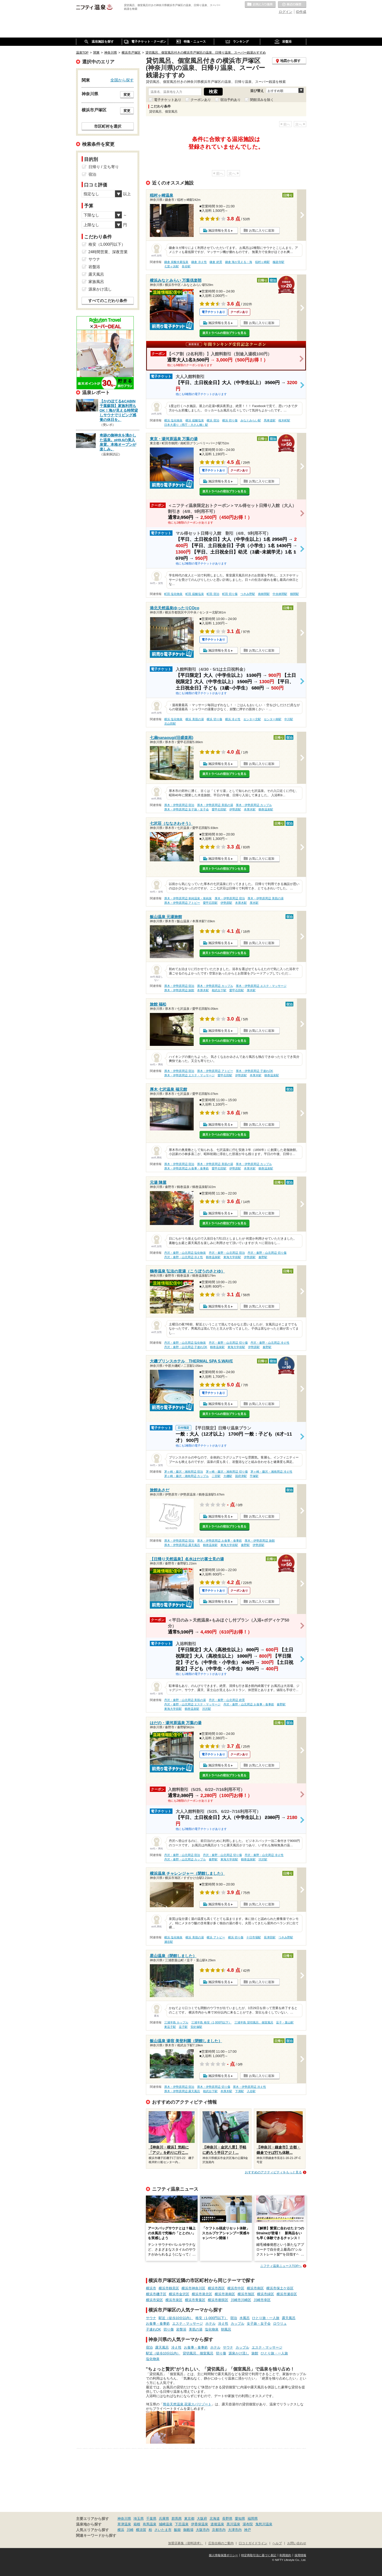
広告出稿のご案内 (221, 2543)
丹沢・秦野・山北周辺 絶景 (227, 1700)
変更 (127, 95)
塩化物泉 (212, 2329)
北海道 (215, 2518)
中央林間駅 (280, 594)
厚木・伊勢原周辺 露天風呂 (182, 1545)
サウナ (151, 2318)
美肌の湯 (195, 2329)
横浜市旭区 (246, 2294)
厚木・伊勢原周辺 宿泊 (179, 805)
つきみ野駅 (247, 594)
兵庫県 (164, 2518)
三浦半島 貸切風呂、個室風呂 (253, 2022)
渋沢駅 (206, 1709)
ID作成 (301, 12)
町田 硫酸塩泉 (194, 594)
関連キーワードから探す (96, 2535)
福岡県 (253, 2518)
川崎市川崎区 (241, 2300)
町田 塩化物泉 (173, 594)
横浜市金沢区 (179, 2294)
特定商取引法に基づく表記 (258, 2555)
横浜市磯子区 (156, 2294)
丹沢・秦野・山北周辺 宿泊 (227, 1252)
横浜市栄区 (154, 2300)
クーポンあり (201, 100)
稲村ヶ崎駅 (262, 262)
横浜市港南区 (225, 2294)
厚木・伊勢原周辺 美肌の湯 (215, 805)
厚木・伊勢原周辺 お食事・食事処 (186, 1168)
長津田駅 (270, 1937)
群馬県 (177, 2518)
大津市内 (235, 2530)
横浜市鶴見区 (169, 2288)
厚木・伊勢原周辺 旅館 (179, 990)
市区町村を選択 (107, 126)
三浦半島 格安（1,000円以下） (211, 2022)
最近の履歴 (292, 4)
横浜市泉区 (173, 2300)
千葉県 (151, 2518)
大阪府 (202, 2518)
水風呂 (244, 2318)
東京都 (189, 2518)
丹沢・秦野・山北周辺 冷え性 (183, 1257)
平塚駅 (254, 1476)
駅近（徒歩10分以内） (176, 2318)
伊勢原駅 (235, 809)
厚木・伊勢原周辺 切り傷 (213, 2087)
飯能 (177, 2530)
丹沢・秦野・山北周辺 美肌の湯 (185, 1700)
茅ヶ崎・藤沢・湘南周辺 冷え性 (271, 1471)
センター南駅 (272, 719)
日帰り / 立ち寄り (103, 167)
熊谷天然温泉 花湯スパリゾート (187, 2404)
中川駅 (288, 719)
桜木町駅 (284, 420)
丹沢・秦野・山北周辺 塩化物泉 (185, 1252)
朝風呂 (226, 2329)
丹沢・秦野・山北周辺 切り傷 (267, 1252)
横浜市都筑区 (218, 2300)
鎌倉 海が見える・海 (238, 262)
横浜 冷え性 (232, 719)
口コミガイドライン (253, 2543)
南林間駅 (264, 594)
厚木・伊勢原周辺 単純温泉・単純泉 (188, 898)
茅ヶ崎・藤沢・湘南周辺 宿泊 (183, 1471)
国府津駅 (241, 1476)
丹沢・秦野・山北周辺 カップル (185, 1859)
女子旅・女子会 (259, 2323)
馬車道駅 (270, 420)
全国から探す (122, 80)
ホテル (210, 2323)
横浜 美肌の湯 (194, 719)
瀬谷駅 (168, 1942)
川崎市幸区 (262, 2300)
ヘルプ (277, 2543)
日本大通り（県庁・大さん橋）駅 (186, 425)
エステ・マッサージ (187, 2323)
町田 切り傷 (230, 594)
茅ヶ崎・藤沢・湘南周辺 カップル (186, 1476)
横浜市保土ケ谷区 (280, 2288)
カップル (237, 2323)
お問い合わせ (296, 2543)
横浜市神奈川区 (193, 2288)
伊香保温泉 (199, 2524)
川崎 (130, 2530)
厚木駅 (254, 902)
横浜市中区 (235, 2288)
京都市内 (219, 2530)
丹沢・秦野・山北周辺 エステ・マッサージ (192, 1704)
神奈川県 (124, 2518)
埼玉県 (139, 2518)
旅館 (254, 2353)
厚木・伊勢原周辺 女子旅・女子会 (186, 809)
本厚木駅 (250, 809)
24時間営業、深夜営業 (108, 252)
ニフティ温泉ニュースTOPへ (281, 2266)
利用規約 (285, 2555)
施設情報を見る (219, 230)
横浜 (120, 2530)
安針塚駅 (196, 2027)
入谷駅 (251, 2091)
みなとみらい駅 (250, 420)
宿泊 (233, 2318)
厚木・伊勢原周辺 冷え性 (249, 2087)
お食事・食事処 (158, 2323)
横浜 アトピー (216, 1937)
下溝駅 (239, 2091)
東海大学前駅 (232, 1257)
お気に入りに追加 (261, 230)
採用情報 (300, 2555)
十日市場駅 (253, 1937)
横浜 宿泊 (213, 420)
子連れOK (153, 2329)
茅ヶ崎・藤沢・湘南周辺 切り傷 (227, 1471)
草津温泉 (124, 2524)
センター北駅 (252, 719)
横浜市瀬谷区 (287, 2294)
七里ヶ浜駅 (171, 266)
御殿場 (188, 2530)
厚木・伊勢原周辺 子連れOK (254, 1071)
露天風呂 (289, 2318)
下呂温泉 (182, 2524)
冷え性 (223, 2323)
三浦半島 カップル (176, 2022)
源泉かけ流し (239, 2353)
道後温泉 (217, 2524)
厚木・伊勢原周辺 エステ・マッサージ (261, 986)
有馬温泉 (149, 2524)
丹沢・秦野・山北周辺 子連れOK (185, 1347)
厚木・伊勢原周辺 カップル (254, 805)
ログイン (285, 12)
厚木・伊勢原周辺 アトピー (182, 902)
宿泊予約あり (230, 100)
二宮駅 (216, 1476)
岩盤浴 (181, 2329)
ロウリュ (280, 2323)
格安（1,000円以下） (211, 2318)
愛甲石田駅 (219, 809)
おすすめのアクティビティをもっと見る (273, 2172)
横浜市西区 (216, 2288)
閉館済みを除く (262, 100)
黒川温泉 (233, 2524)
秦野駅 (262, 1257)
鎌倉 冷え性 (199, 262)
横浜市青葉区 (195, 2300)
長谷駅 (186, 266)
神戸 (247, 2530)
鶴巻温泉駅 (265, 809)
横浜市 (151, 2288)
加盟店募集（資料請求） (185, 2543)
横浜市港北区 (202, 2294)
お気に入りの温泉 (260, 4)
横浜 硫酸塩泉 (194, 420)
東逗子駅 (170, 2027)
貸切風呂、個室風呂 (198, 2353)
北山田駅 (170, 723)
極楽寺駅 (278, 262)
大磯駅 (227, 1476)
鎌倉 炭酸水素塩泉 (176, 262)
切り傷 (168, 2329)
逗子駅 (183, 2027)
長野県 (227, 2518)
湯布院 (248, 2524)
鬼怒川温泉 (263, 2524)
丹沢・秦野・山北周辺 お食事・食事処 (248, 1704)
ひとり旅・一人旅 (265, 2318)
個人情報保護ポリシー (223, 2555)
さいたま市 (163, 2530)
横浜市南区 (255, 2288)
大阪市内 (203, 2530)
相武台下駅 (219, 990)
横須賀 (141, 2530)
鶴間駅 (294, 594)
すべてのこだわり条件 (107, 301)
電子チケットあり (167, 100)
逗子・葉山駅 (285, 2022)
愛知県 (240, 2518)
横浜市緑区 (265, 2294)
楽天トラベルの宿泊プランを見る (224, 333)
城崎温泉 (165, 2524)
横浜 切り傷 (230, 420)
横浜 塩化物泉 (173, 420)
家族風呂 (96, 282)
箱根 (137, 2524)
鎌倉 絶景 (216, 262)
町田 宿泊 (213, 594)
